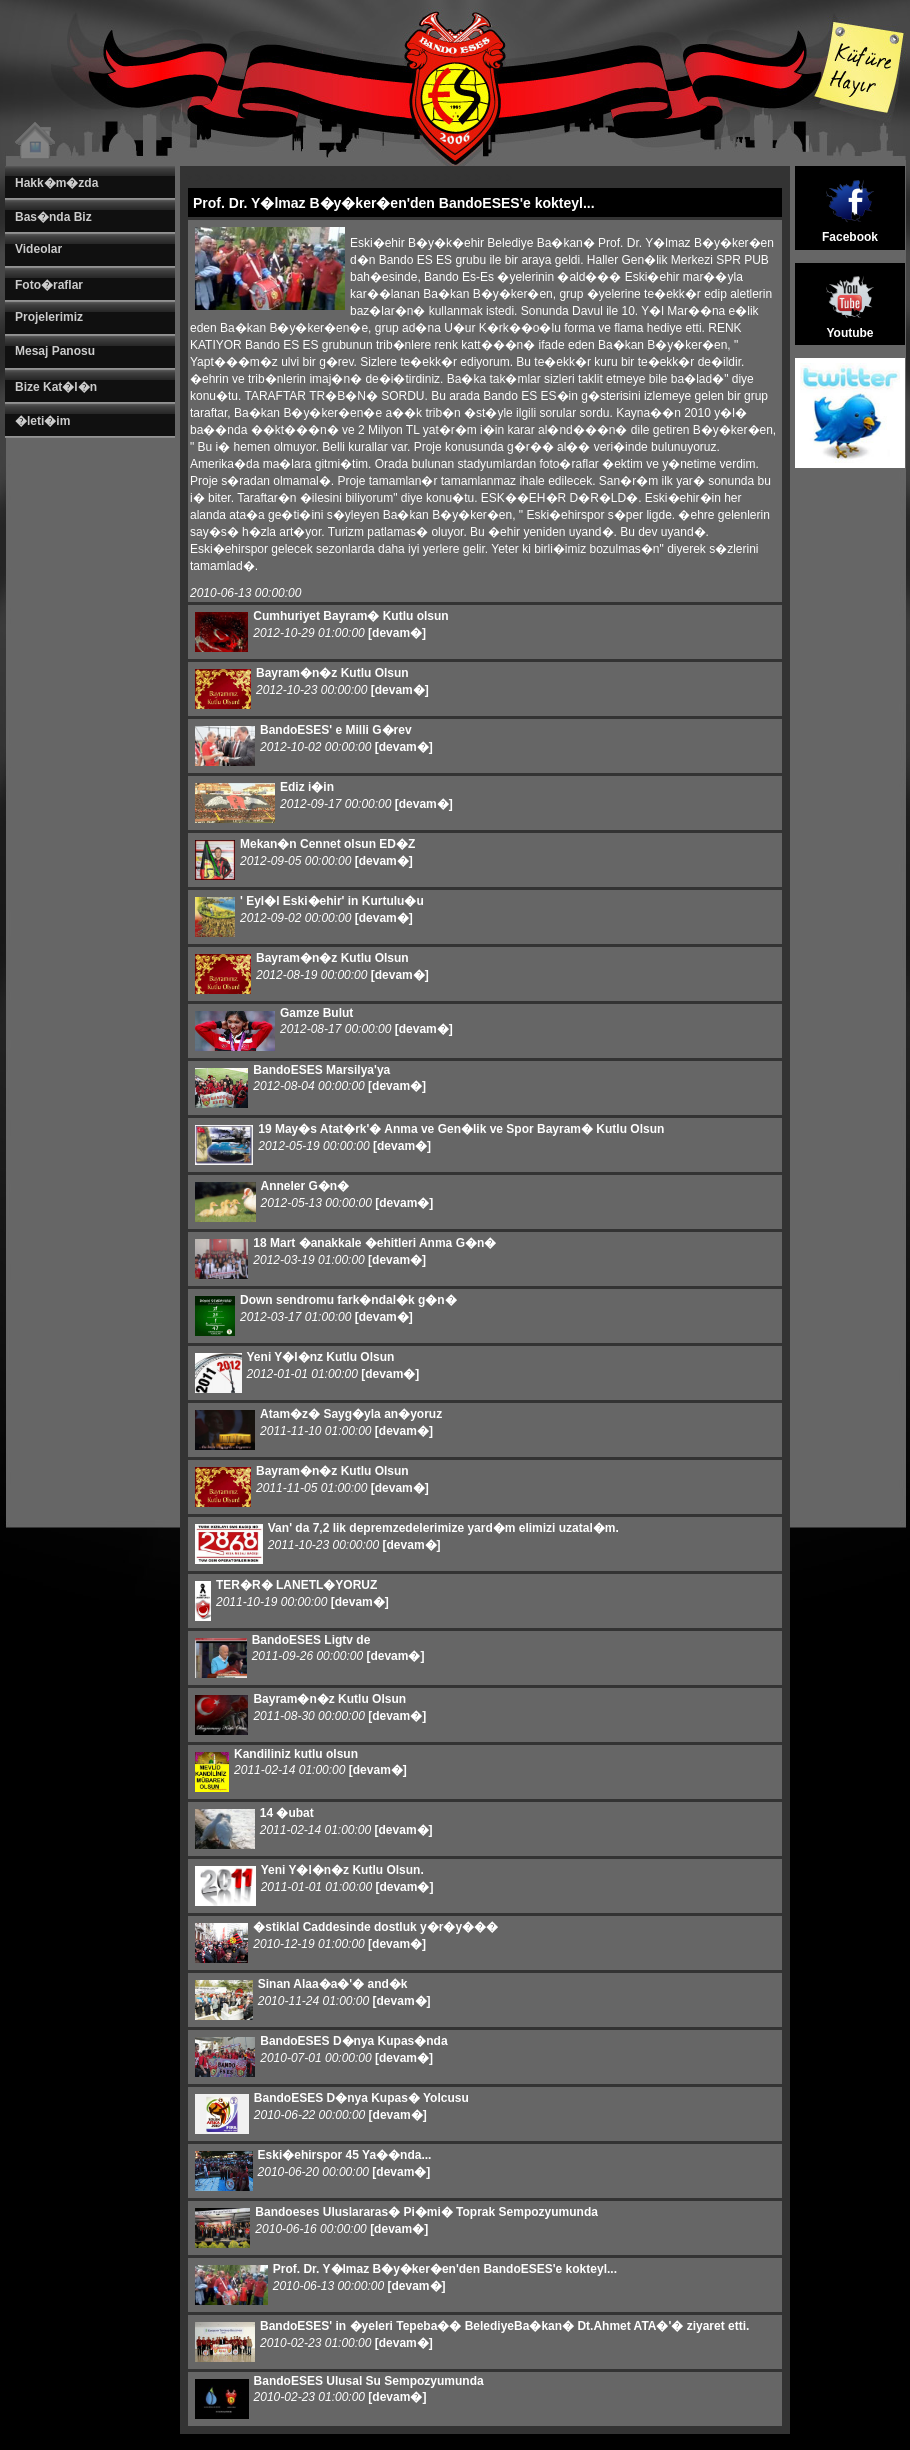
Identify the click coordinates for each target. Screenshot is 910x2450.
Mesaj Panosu (55, 351)
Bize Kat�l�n (56, 387)
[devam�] (397, 633)
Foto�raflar (49, 285)
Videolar (38, 249)
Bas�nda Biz (53, 217)
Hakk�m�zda (56, 183)
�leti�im (42, 421)
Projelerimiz (49, 317)
